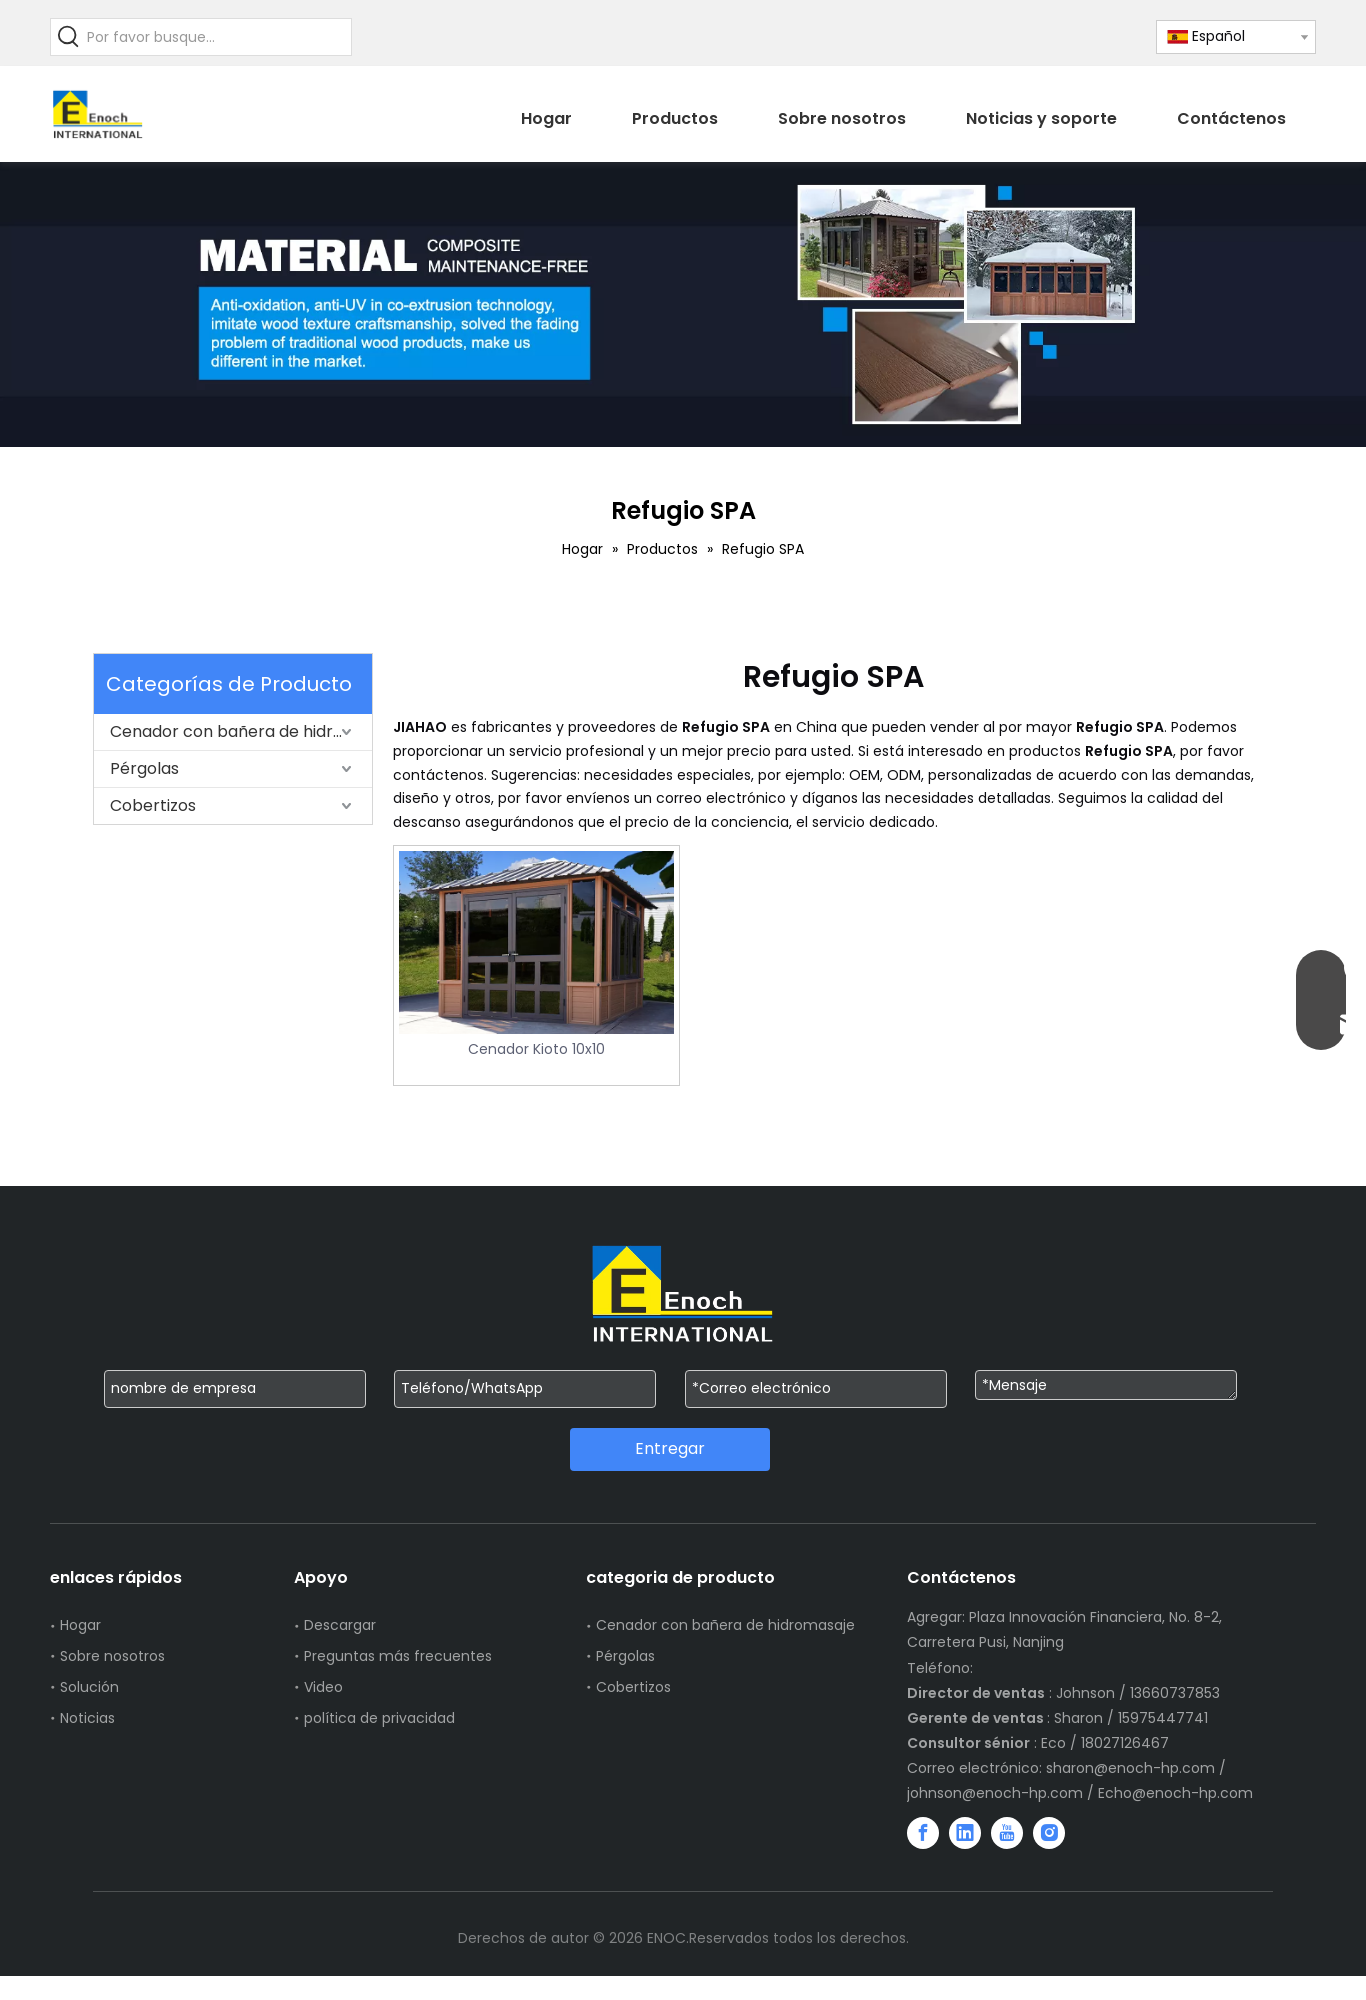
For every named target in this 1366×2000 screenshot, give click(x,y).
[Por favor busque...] (219, 37)
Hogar (80, 1625)
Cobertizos (153, 805)
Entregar (670, 1448)
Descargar (340, 1625)
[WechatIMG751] (683, 304)
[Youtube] (1007, 1833)
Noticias (87, 1718)
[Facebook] (923, 1833)
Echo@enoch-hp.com (1175, 1793)
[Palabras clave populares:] (69, 37)
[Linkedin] (965, 1833)
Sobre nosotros (112, 1656)
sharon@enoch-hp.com (1132, 1768)
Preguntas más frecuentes (398, 1656)
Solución (89, 1687)
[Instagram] (1049, 1833)
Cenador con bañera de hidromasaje (241, 731)
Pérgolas (144, 768)
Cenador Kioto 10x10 (536, 1049)
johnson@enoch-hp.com (995, 1793)
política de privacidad (379, 1718)
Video (323, 1687)
